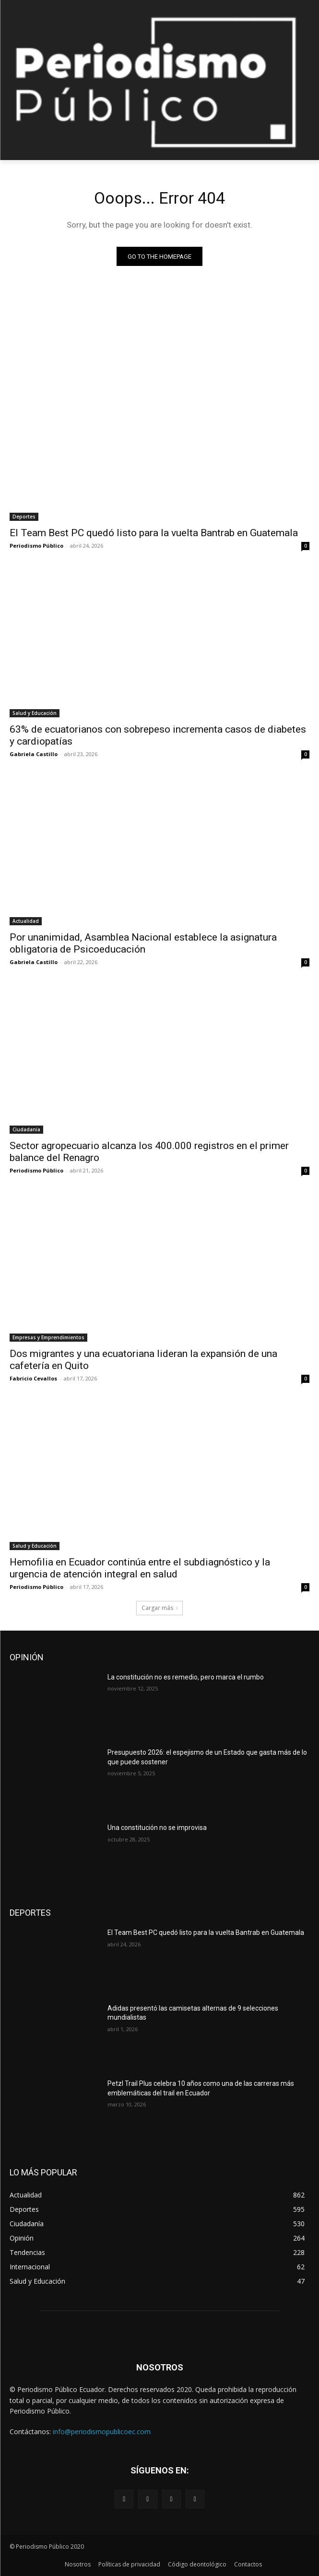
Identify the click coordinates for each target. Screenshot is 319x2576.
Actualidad (25, 921)
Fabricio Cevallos (33, 1378)
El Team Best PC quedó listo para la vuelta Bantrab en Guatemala (154, 533)
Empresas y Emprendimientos (48, 1337)
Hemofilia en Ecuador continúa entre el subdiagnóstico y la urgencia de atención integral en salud (140, 1568)
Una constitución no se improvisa (157, 1827)
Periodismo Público (36, 545)
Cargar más (159, 1608)
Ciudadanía (26, 1129)
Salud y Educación (34, 713)
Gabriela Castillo (34, 754)
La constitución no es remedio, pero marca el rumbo (185, 1677)
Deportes (23, 516)
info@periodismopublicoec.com (102, 2431)
